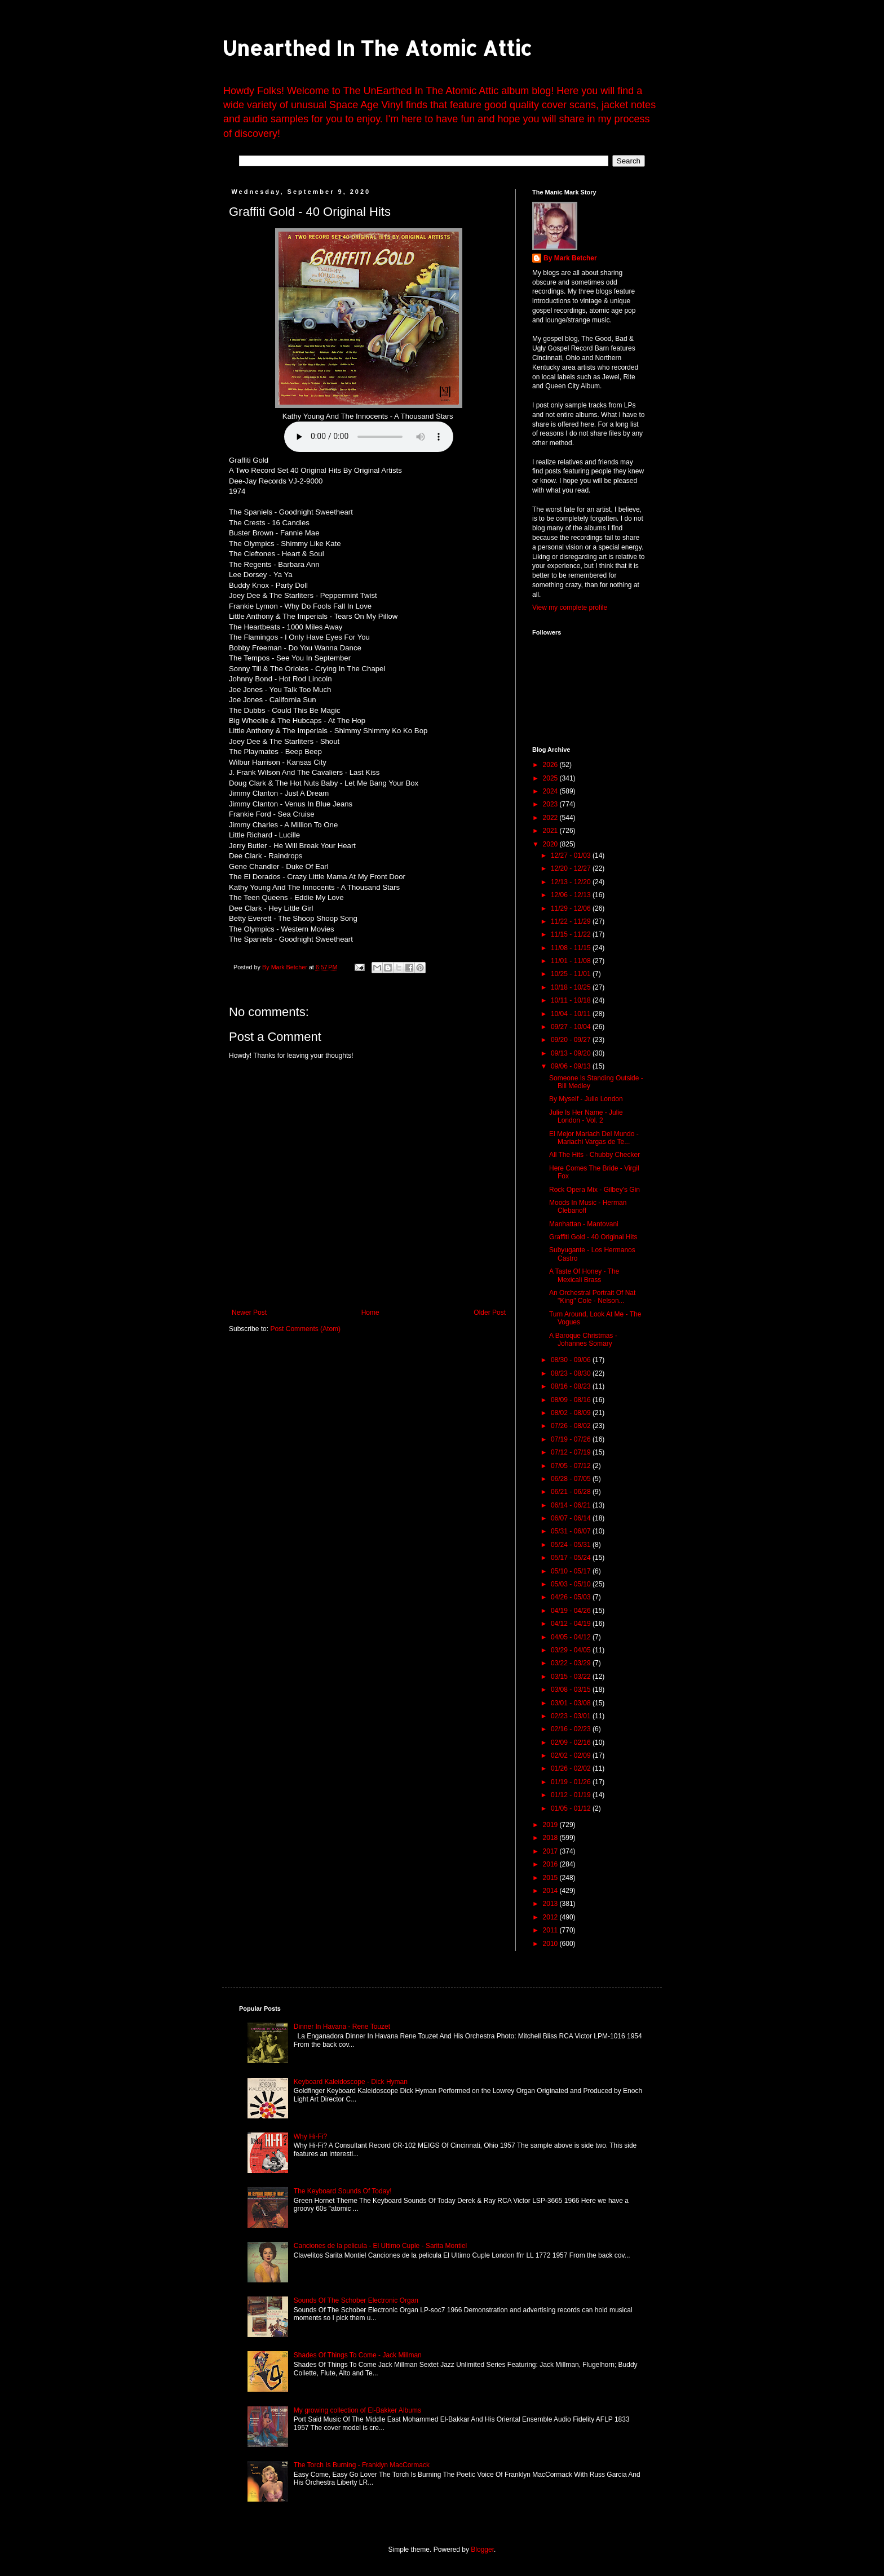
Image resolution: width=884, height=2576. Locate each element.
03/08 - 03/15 (572, 1689)
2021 (551, 831)
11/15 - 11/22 (572, 934)
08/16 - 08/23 (572, 1386)
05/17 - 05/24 (572, 1558)
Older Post (490, 1312)
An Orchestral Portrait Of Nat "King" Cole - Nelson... (592, 1297)
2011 (551, 1930)
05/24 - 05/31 (572, 1545)
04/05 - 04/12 (572, 1637)
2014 (551, 1891)
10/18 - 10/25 (572, 987)
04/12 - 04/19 (572, 1624)
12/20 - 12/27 (572, 868)
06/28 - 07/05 (572, 1479)
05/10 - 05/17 (572, 1571)
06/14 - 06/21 (572, 1505)
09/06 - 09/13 (572, 1066)
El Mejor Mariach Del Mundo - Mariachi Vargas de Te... (594, 1138)
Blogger (482, 2549)
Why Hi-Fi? (310, 2136)
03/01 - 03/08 (572, 1703)
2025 (551, 778)
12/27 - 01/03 (572, 855)
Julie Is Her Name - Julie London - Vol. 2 (586, 1116)
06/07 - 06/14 (572, 1518)
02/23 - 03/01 (572, 1716)
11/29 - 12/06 (572, 908)
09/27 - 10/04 (572, 1027)
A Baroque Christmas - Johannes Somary (583, 1339)
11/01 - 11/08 (572, 961)
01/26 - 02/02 (572, 1768)
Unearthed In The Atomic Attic (377, 48)
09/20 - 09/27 (572, 1040)
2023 (551, 804)
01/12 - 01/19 (572, 1795)
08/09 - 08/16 (572, 1400)
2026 (551, 765)
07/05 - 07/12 (572, 1466)
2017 (551, 1851)
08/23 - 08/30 (572, 1373)
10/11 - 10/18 (572, 1000)
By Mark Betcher (570, 258)
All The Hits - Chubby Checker (594, 1155)
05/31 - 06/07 (572, 1531)
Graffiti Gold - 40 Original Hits (593, 1237)
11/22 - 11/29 (572, 921)
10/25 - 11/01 (572, 974)
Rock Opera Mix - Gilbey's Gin (594, 1190)
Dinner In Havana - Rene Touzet (342, 2026)
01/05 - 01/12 (572, 1808)
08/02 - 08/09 (572, 1413)
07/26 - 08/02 (572, 1426)
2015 (551, 1878)
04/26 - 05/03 (572, 1597)
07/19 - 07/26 (572, 1439)
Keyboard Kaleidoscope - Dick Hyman (351, 2082)
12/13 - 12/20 (572, 882)
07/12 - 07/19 (572, 1452)
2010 (551, 1944)
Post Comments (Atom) (305, 1329)
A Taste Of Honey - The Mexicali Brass (584, 1275)
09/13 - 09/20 (572, 1053)
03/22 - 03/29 (572, 1663)
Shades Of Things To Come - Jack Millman (358, 2355)
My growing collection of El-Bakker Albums (357, 2410)
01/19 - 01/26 (572, 1782)
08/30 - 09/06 (572, 1360)
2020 (551, 844)
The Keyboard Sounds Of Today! (343, 2191)
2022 (551, 818)
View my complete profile (569, 607)
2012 (551, 1917)
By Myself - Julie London (586, 1099)
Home (370, 1312)
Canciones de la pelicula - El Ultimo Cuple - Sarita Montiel (380, 2246)
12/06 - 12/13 (572, 895)
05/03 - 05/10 (572, 1584)
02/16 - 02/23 (572, 1729)
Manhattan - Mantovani (583, 1224)
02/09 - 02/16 (572, 1742)
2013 (551, 1904)
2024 (551, 791)
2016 (551, 1864)
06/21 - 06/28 (572, 1492)
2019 (551, 1825)
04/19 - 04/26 (572, 1611)
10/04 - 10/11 (572, 1014)
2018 (551, 1838)
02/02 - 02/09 (572, 1755)
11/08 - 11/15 (572, 948)
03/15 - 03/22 (572, 1677)
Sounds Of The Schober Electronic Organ (356, 2300)
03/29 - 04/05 (572, 1650)
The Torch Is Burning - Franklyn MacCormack (362, 2465)
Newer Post (249, 1312)
